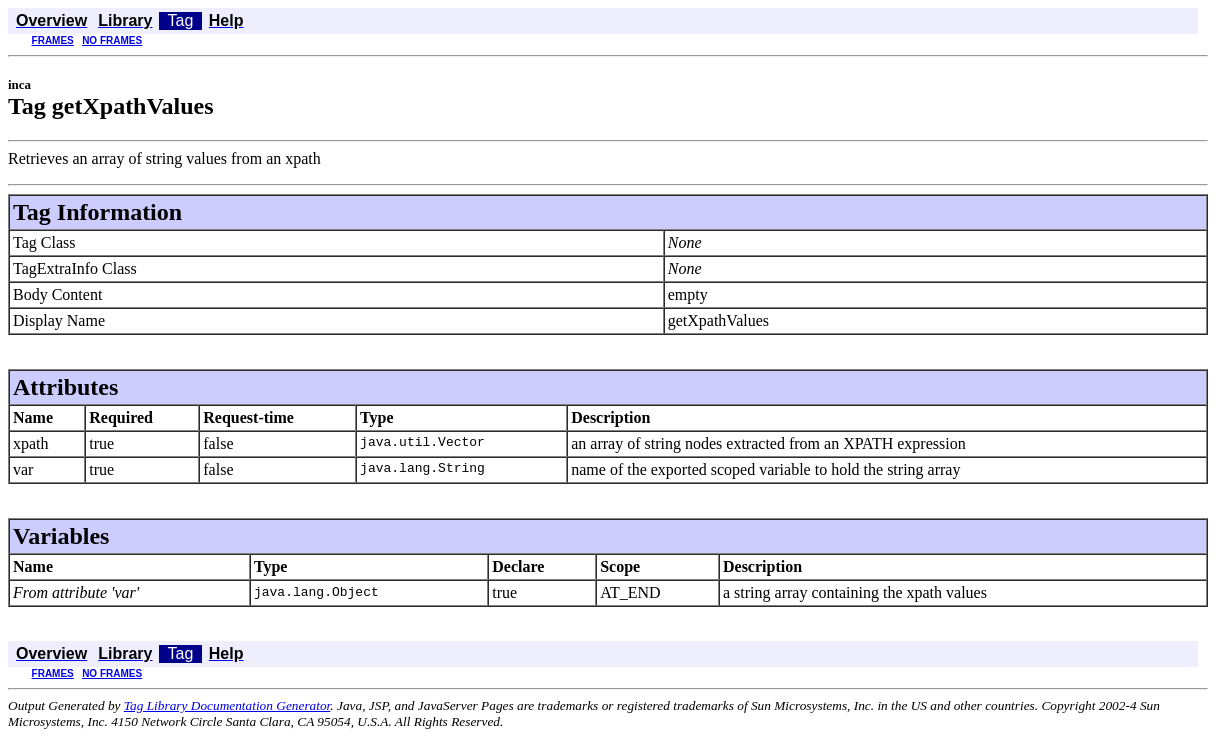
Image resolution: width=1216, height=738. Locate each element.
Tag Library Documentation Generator (227, 705)
